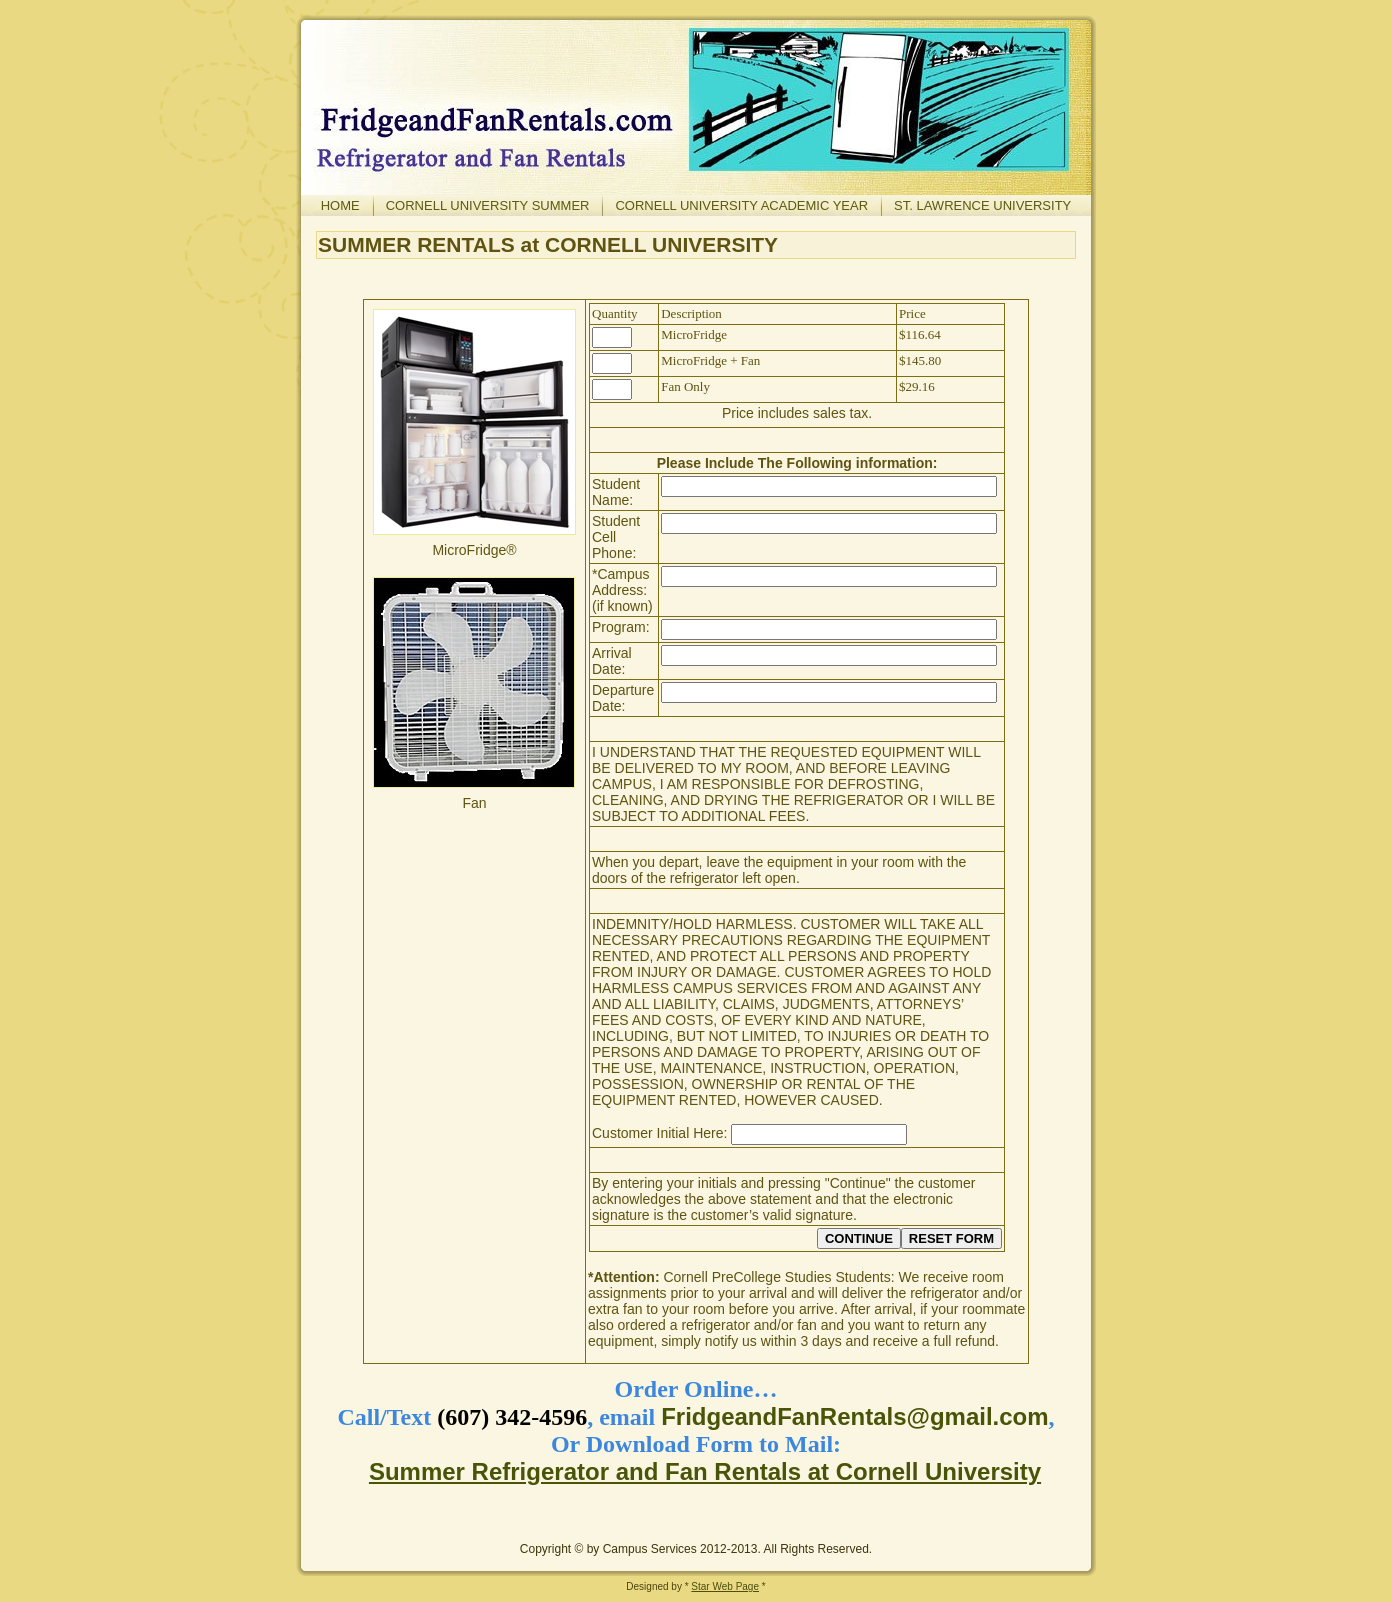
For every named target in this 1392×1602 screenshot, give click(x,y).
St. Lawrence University (982, 205)
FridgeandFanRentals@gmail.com (854, 1416)
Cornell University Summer (488, 205)
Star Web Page (725, 1586)
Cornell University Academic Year (741, 205)
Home (340, 205)
